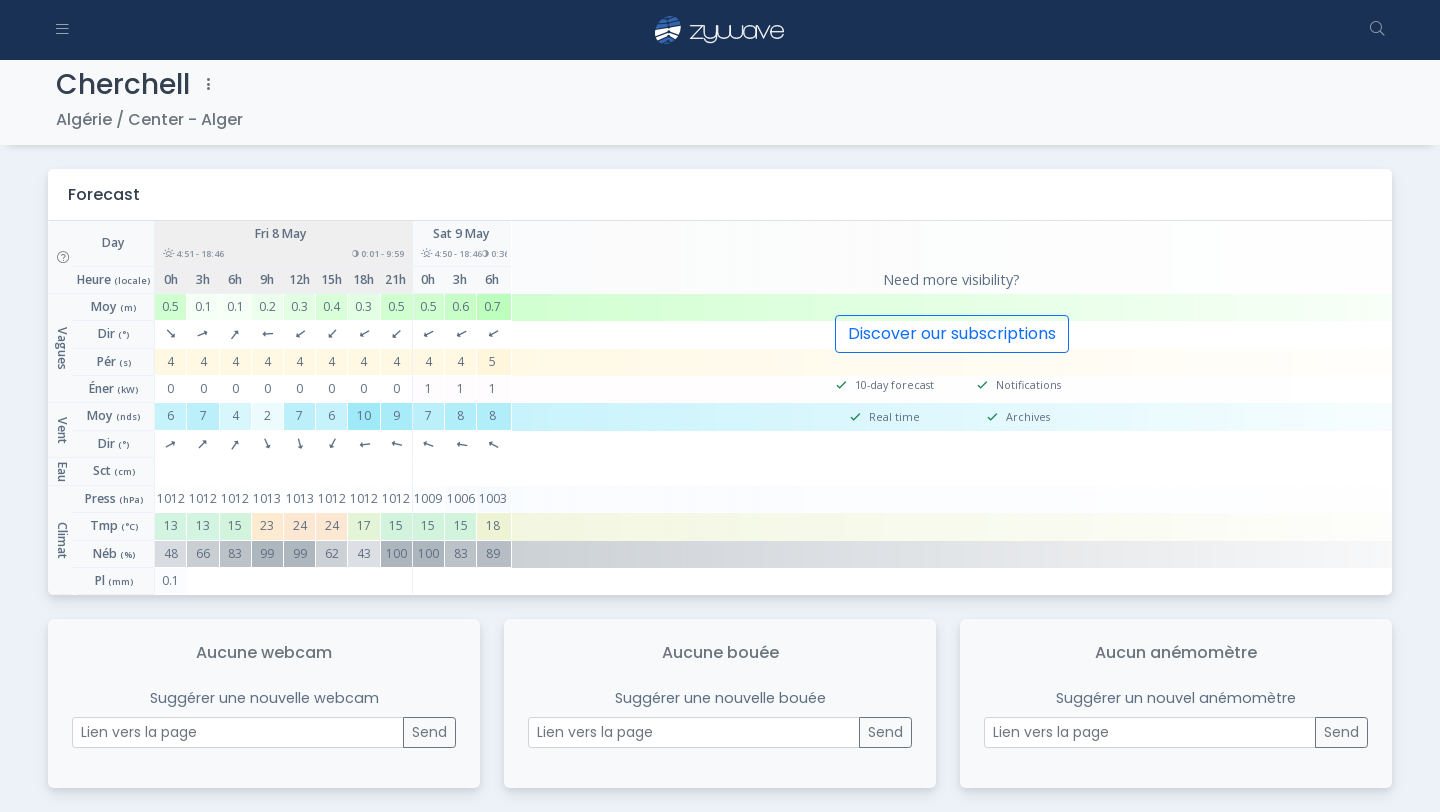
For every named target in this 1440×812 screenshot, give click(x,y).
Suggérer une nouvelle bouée (720, 698)
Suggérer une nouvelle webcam (264, 698)
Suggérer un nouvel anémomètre (1176, 698)
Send (429, 732)
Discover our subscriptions (952, 333)
